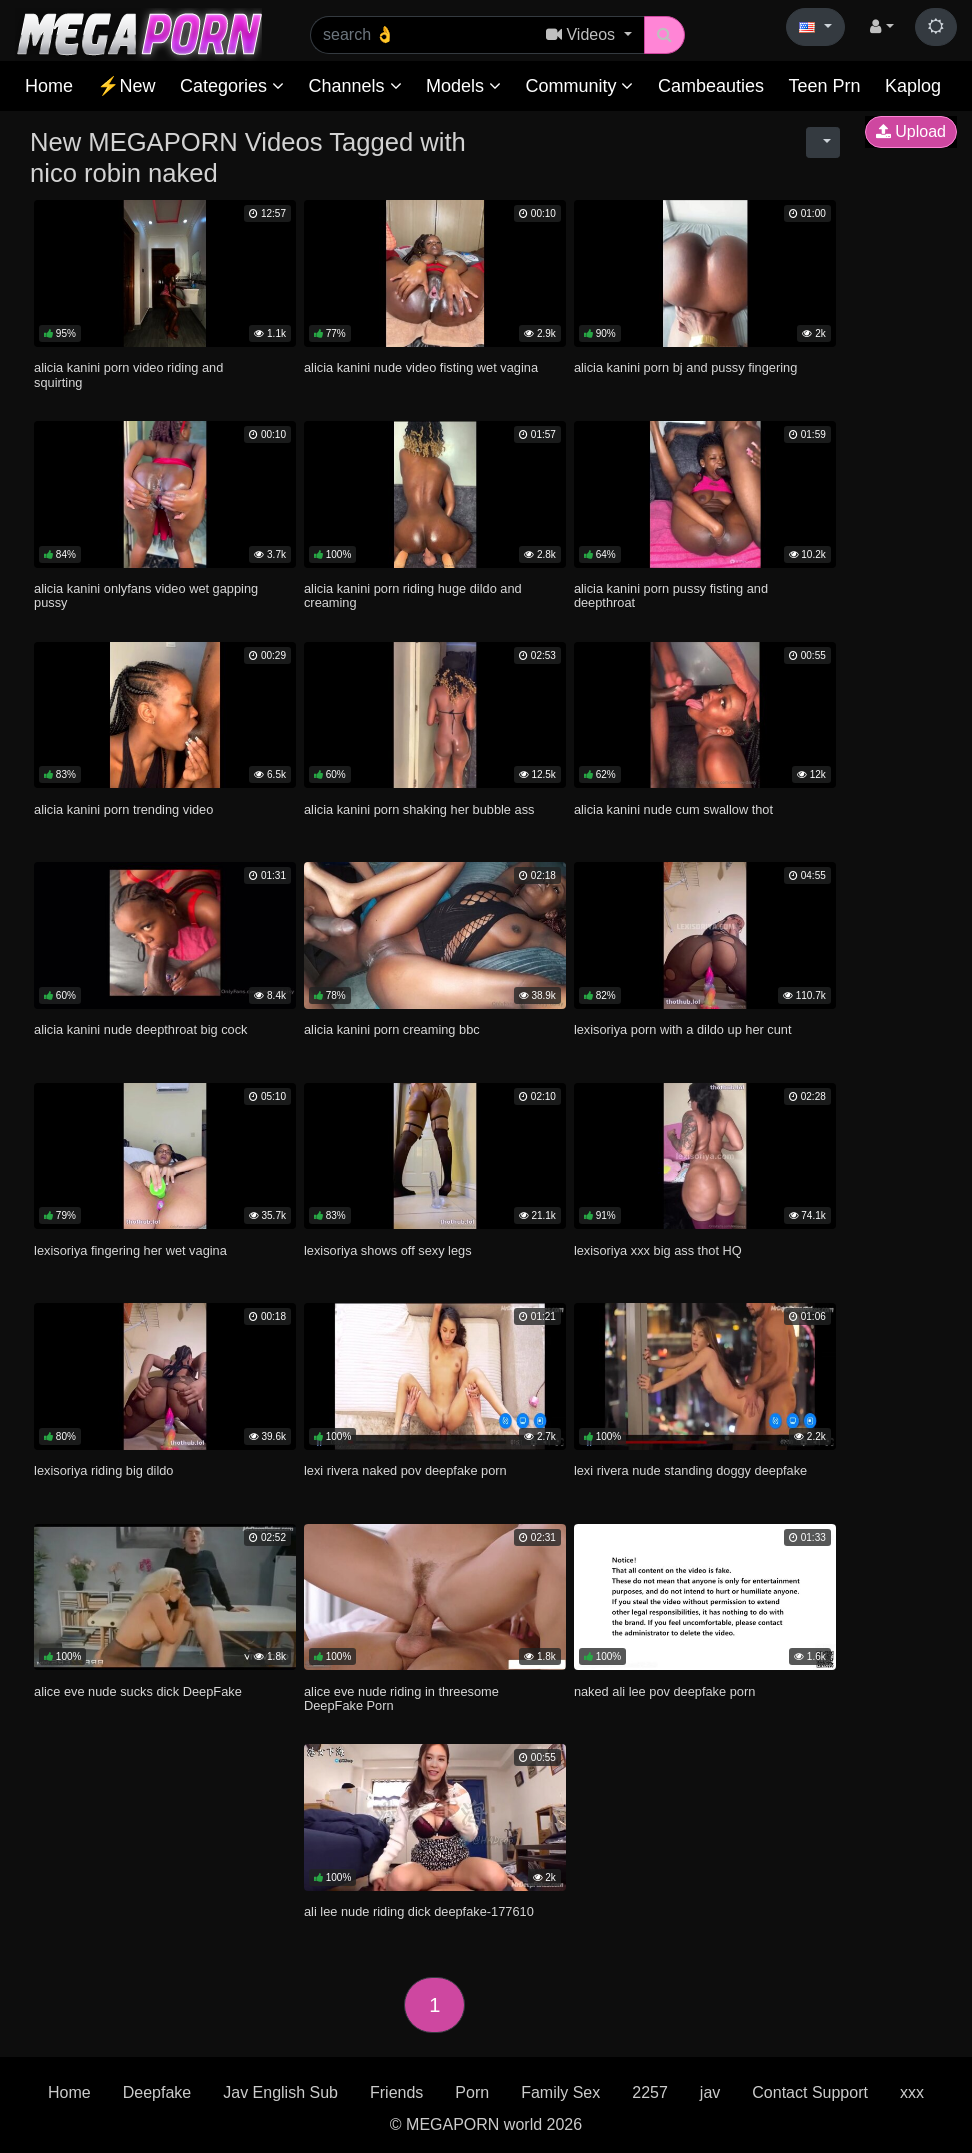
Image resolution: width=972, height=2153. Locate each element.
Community (579, 86)
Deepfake (157, 2092)
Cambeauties (711, 86)
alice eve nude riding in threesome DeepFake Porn (401, 1698)
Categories (232, 86)
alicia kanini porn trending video (123, 809)
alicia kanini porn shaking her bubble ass (419, 809)
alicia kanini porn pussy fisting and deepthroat (671, 595)
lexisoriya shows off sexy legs (388, 1250)
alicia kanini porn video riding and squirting (128, 374)
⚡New (126, 86)
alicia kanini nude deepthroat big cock (140, 1029)
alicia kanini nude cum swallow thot (673, 809)
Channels (354, 86)
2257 (650, 2092)
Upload (911, 131)
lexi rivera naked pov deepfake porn (405, 1470)
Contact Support (810, 2092)
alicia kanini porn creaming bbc (392, 1029)
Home (49, 86)
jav (710, 2092)
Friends (396, 2092)
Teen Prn (824, 86)
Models (463, 86)
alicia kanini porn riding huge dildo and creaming (413, 595)
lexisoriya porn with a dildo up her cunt (683, 1029)
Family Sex (560, 2092)
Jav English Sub (280, 2092)
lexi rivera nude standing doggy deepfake (690, 1470)
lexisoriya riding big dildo (103, 1470)
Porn (472, 2092)
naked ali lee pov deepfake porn (664, 1691)
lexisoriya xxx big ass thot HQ (658, 1250)
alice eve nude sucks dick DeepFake (138, 1691)
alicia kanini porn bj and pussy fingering (685, 367)
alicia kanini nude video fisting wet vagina (421, 367)
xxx (912, 2092)
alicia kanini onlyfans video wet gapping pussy (146, 595)
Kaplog (913, 86)
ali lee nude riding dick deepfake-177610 (419, 1911)
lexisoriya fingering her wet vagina (130, 1250)
